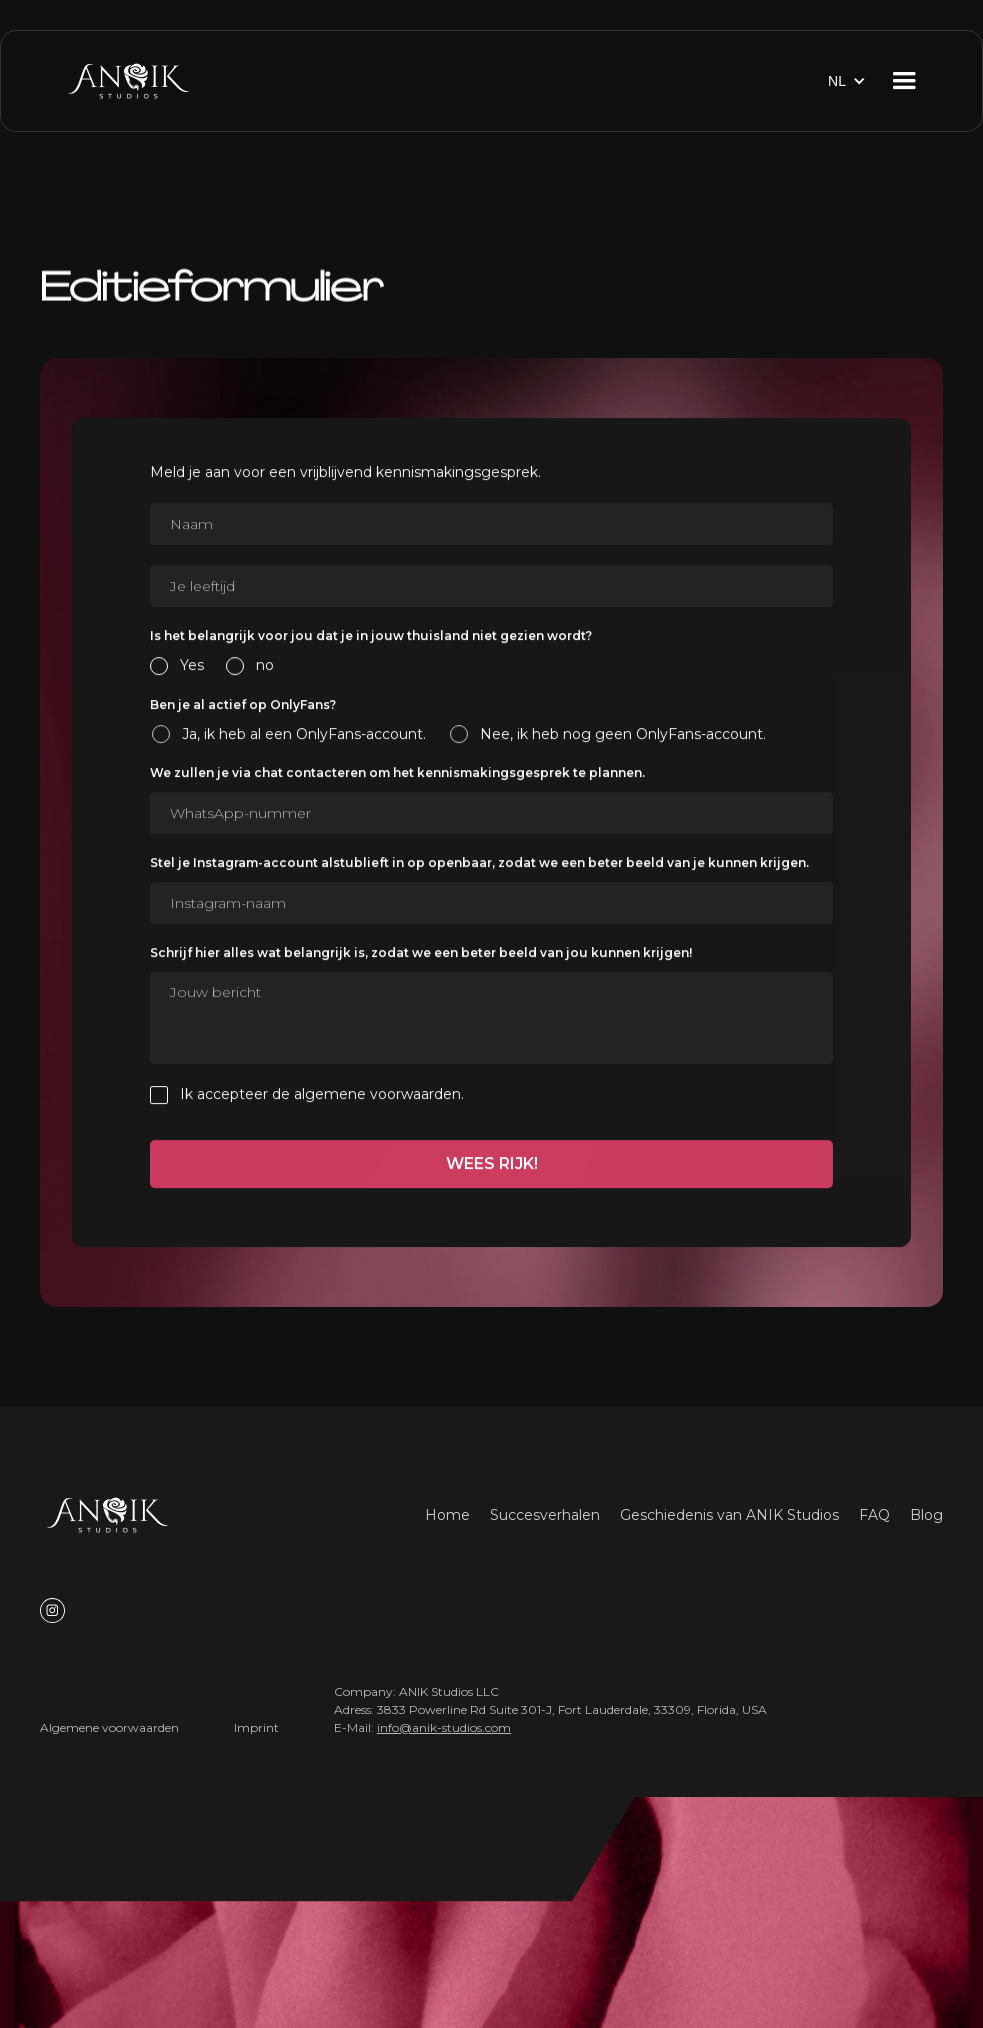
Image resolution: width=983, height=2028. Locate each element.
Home (447, 1515)
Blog (926, 1515)
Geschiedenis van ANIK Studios (729, 1515)
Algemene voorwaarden (109, 1727)
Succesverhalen (545, 1515)
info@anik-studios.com (444, 1727)
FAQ (874, 1515)
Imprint (256, 1727)
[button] (847, 81)
